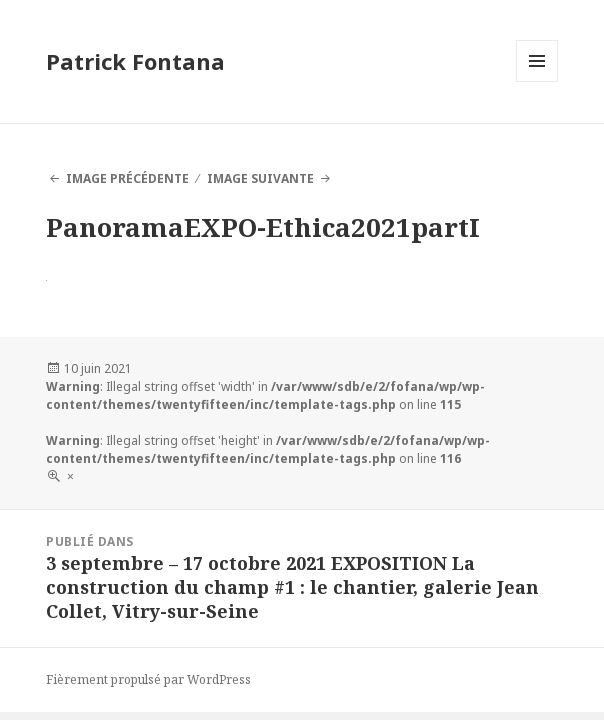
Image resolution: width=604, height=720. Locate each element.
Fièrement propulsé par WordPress (148, 679)
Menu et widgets (537, 81)
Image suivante (260, 178)
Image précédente (127, 178)
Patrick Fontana (135, 61)
